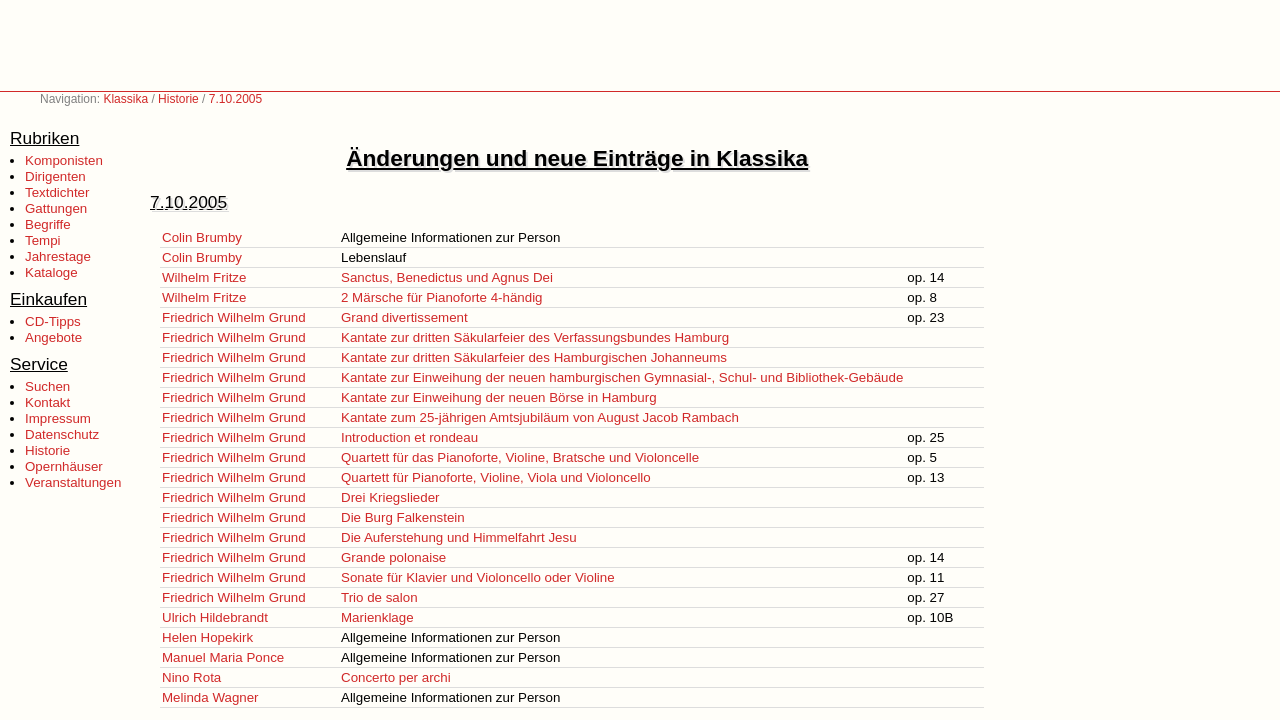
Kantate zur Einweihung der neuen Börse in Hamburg (499, 397)
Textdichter (57, 192)
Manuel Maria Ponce (223, 657)
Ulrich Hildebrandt (215, 617)
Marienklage (377, 617)
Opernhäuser (64, 466)
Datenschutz (62, 434)
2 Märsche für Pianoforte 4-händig (442, 297)
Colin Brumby (202, 237)
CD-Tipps (53, 321)
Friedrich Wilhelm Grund (234, 317)
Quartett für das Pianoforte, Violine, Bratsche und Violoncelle (520, 457)
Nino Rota (191, 677)
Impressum (58, 418)
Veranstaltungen (73, 482)
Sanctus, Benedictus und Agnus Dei (447, 277)
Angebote (53, 337)
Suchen (47, 386)
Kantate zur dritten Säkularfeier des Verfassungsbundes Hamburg (535, 337)
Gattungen (56, 208)
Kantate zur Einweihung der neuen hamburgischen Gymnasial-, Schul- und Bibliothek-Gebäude (622, 377)
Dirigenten (55, 176)
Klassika (125, 99)
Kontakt (47, 402)
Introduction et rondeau (409, 437)
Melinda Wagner (210, 697)
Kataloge (51, 272)
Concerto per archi (396, 677)
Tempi (43, 240)
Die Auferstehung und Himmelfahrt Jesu (459, 537)
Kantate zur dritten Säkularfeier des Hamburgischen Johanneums (534, 357)
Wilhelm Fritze (204, 277)
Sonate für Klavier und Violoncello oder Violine (478, 577)
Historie (178, 99)
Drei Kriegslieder (390, 497)
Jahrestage (58, 256)
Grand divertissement (404, 317)
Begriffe (48, 224)
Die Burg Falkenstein (403, 517)
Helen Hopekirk (207, 637)
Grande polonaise (393, 557)
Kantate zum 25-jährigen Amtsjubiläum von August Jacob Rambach (540, 417)
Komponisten (64, 160)
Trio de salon (379, 597)
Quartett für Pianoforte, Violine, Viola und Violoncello (496, 477)
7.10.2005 (235, 99)
